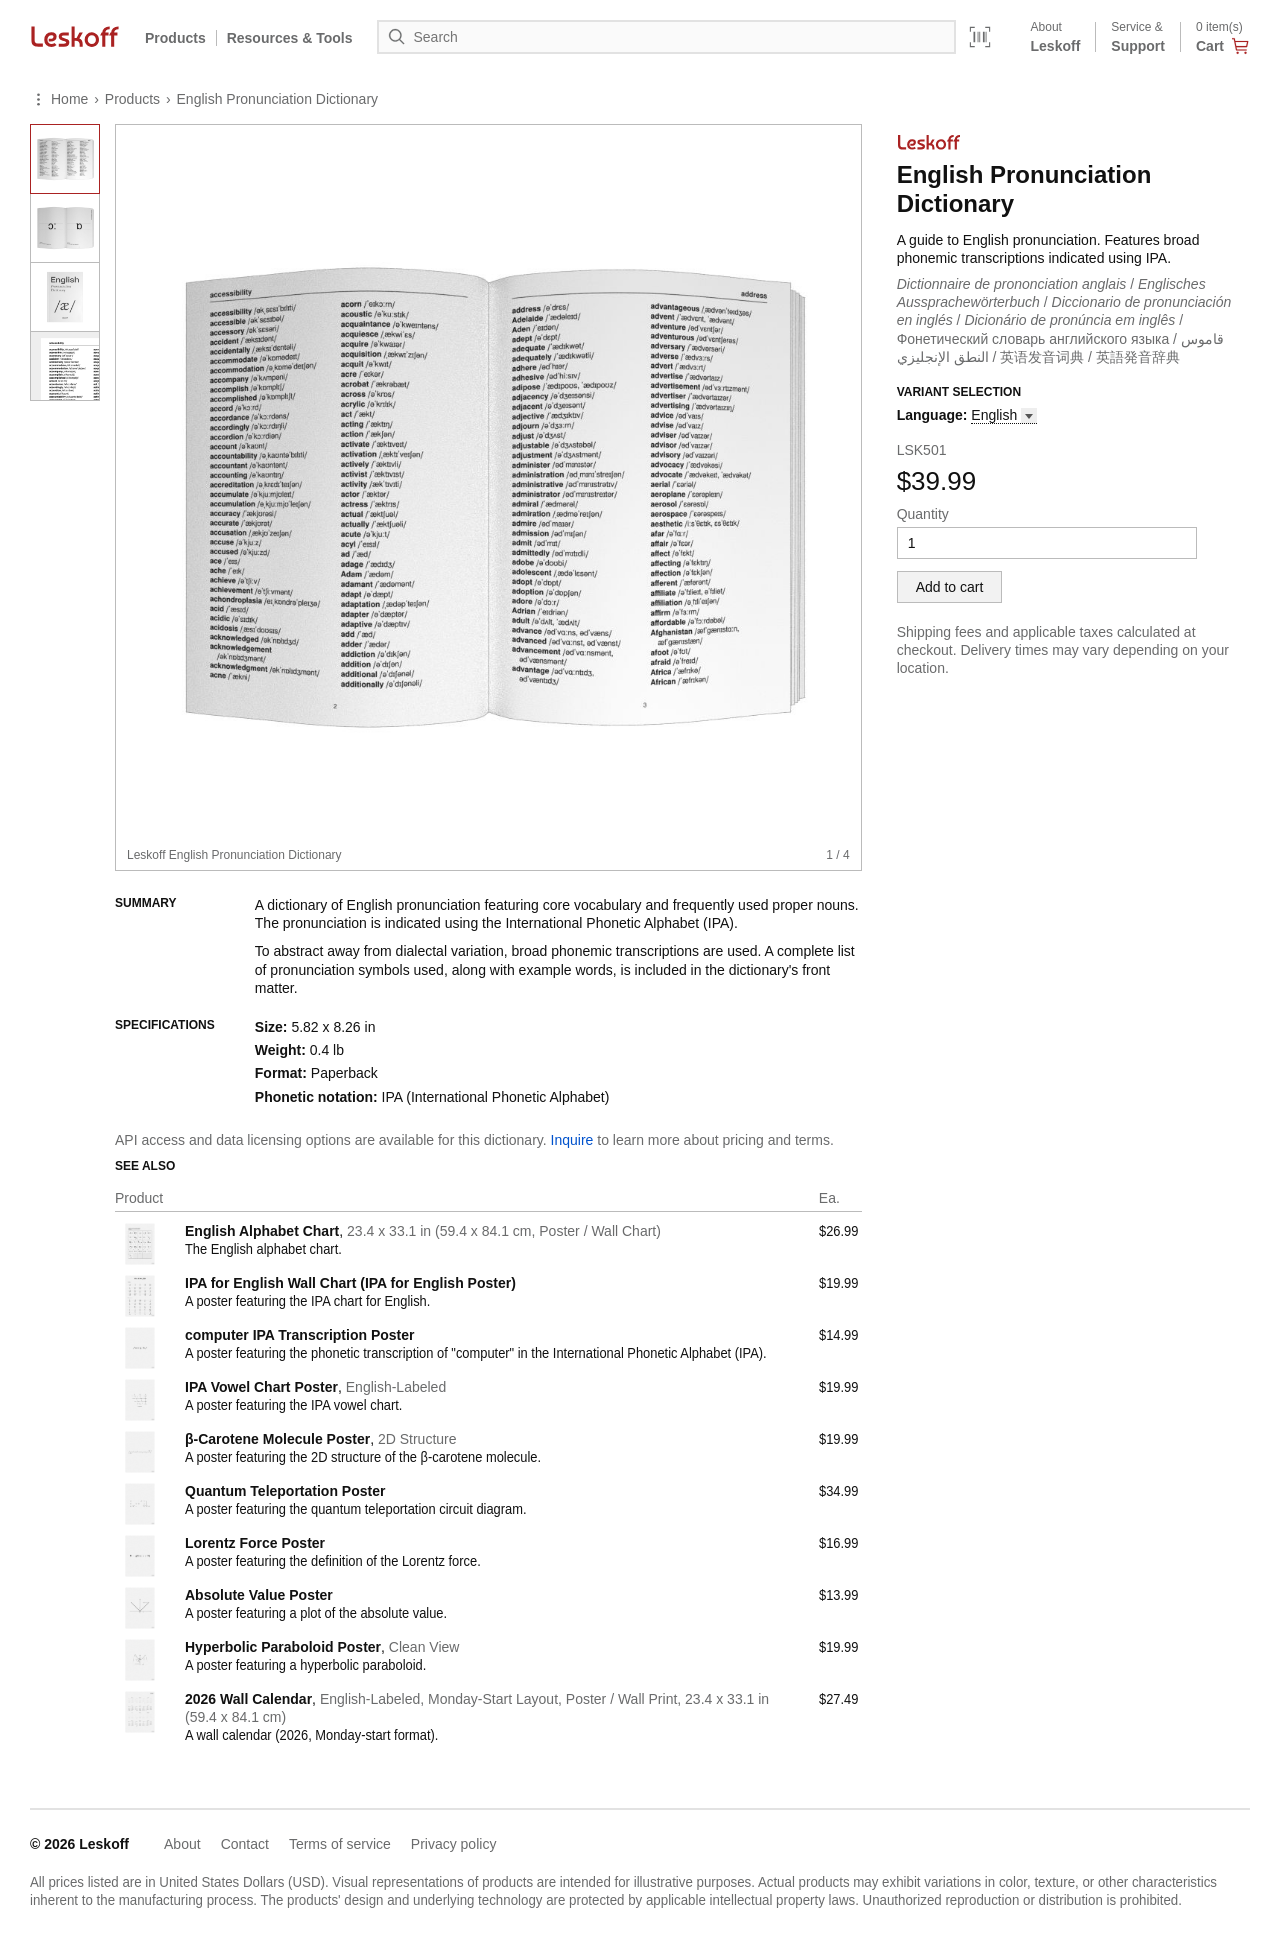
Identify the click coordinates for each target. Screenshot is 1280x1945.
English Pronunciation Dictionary (278, 99)
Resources (290, 38)
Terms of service (340, 1844)
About (182, 1844)
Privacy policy (454, 1844)
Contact (245, 1844)
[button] (1004, 415)
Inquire (572, 1140)
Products (175, 38)
